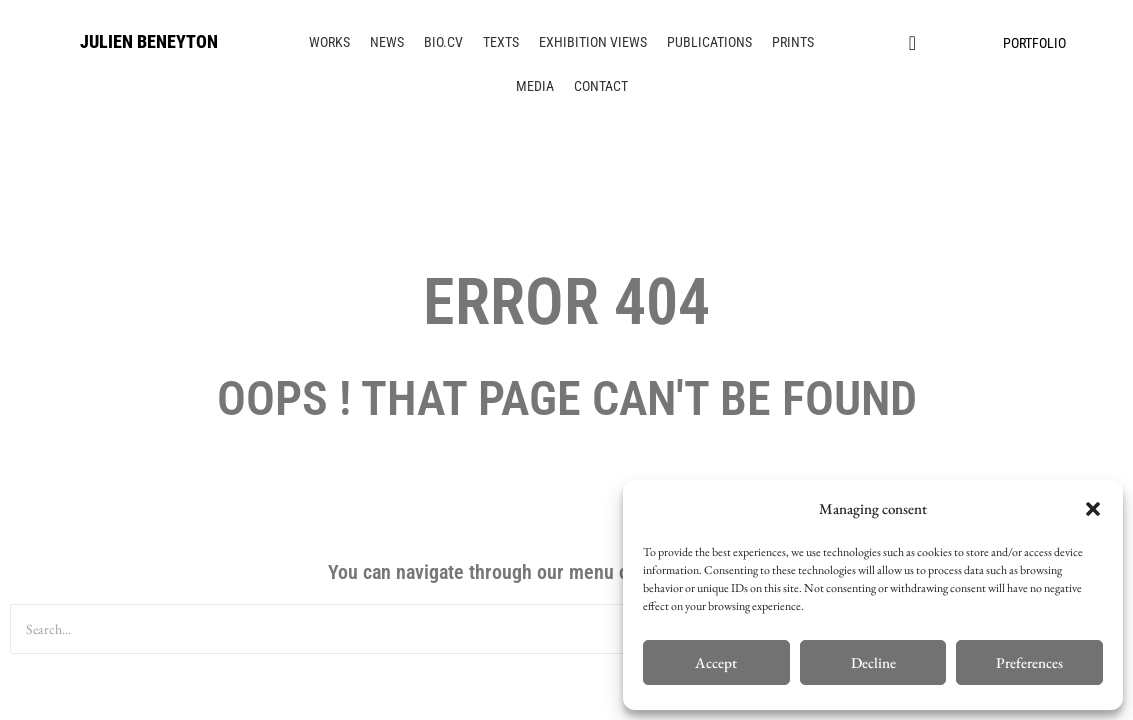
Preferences (1029, 662)
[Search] (504, 629)
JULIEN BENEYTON (149, 41)
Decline (873, 662)
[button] (1093, 509)
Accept (716, 662)
